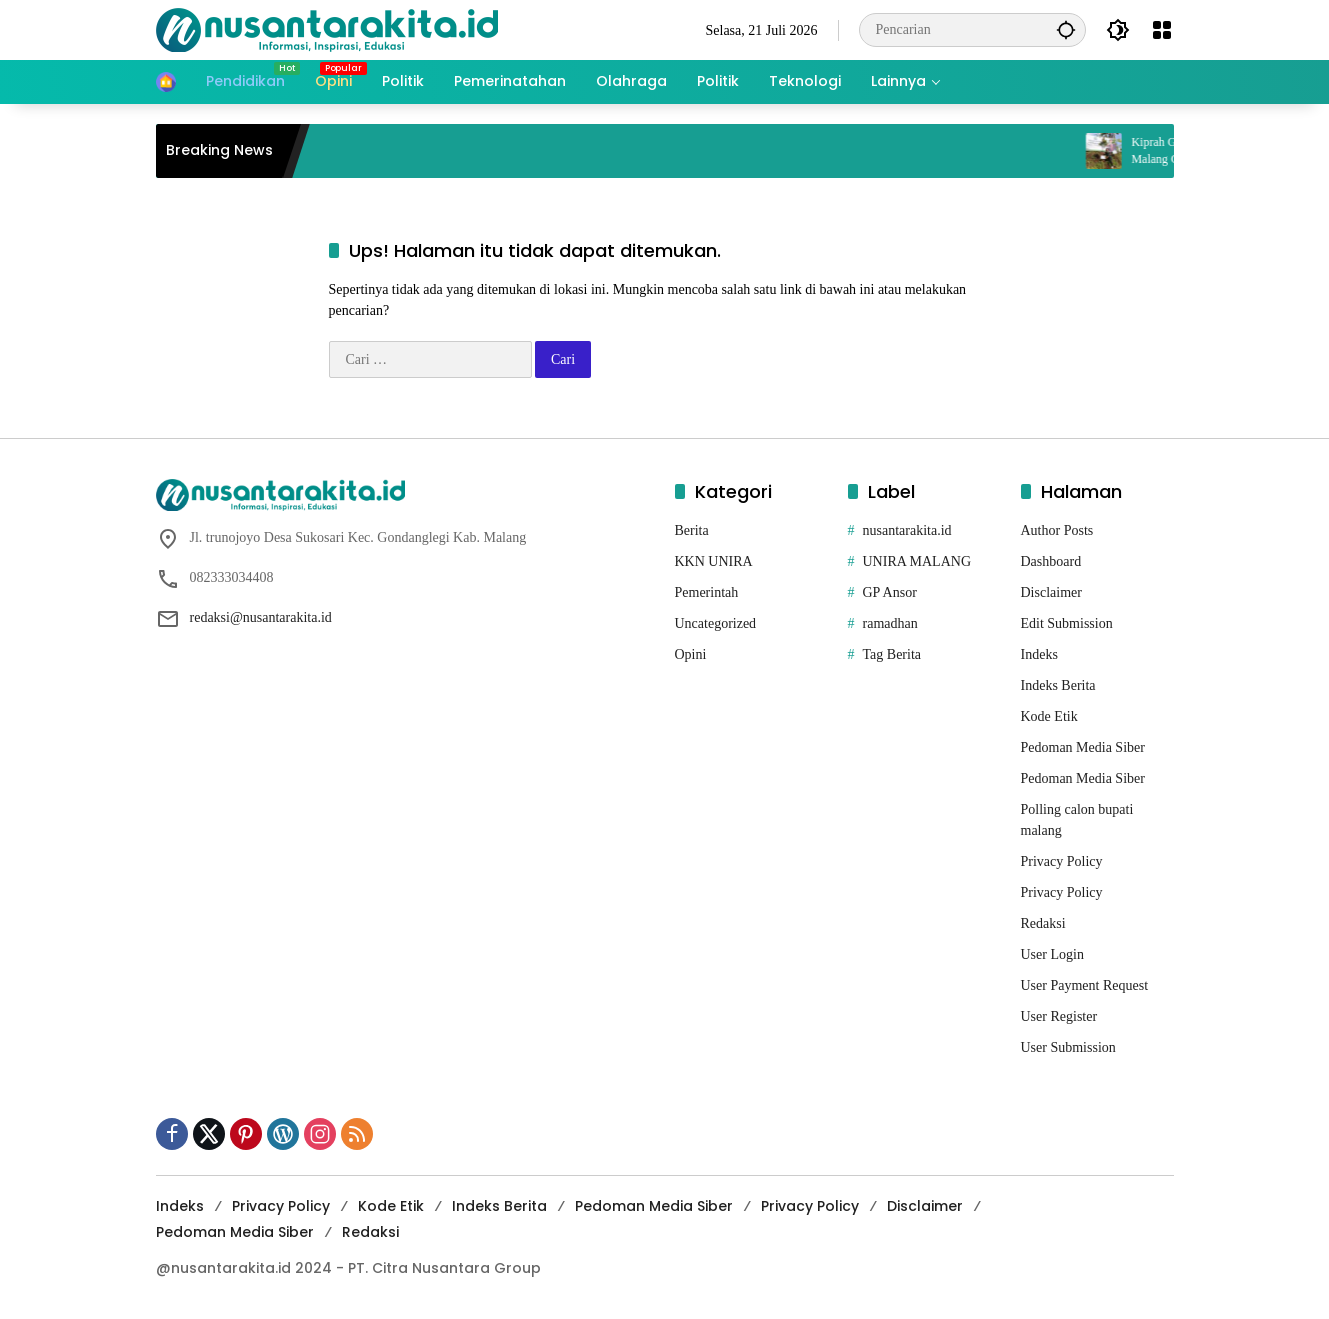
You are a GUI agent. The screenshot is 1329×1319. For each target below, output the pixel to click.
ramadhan (890, 623)
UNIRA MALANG (917, 561)
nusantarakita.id (907, 530)
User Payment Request (1085, 985)
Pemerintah (707, 592)
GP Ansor (890, 592)
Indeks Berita (1058, 685)
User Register (1059, 1016)
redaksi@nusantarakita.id (261, 617)
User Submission (1068, 1047)
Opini (691, 654)
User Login (1052, 954)
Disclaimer (1051, 592)
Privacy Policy (1062, 861)
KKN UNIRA (714, 561)
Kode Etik (1049, 716)
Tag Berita (892, 654)
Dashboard (1051, 561)
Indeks (1039, 654)
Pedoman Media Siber (1083, 747)
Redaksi (1043, 923)
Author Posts (1057, 530)
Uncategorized (716, 623)
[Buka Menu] (1162, 30)
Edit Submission (1067, 623)
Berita (692, 530)
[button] (1066, 29)
